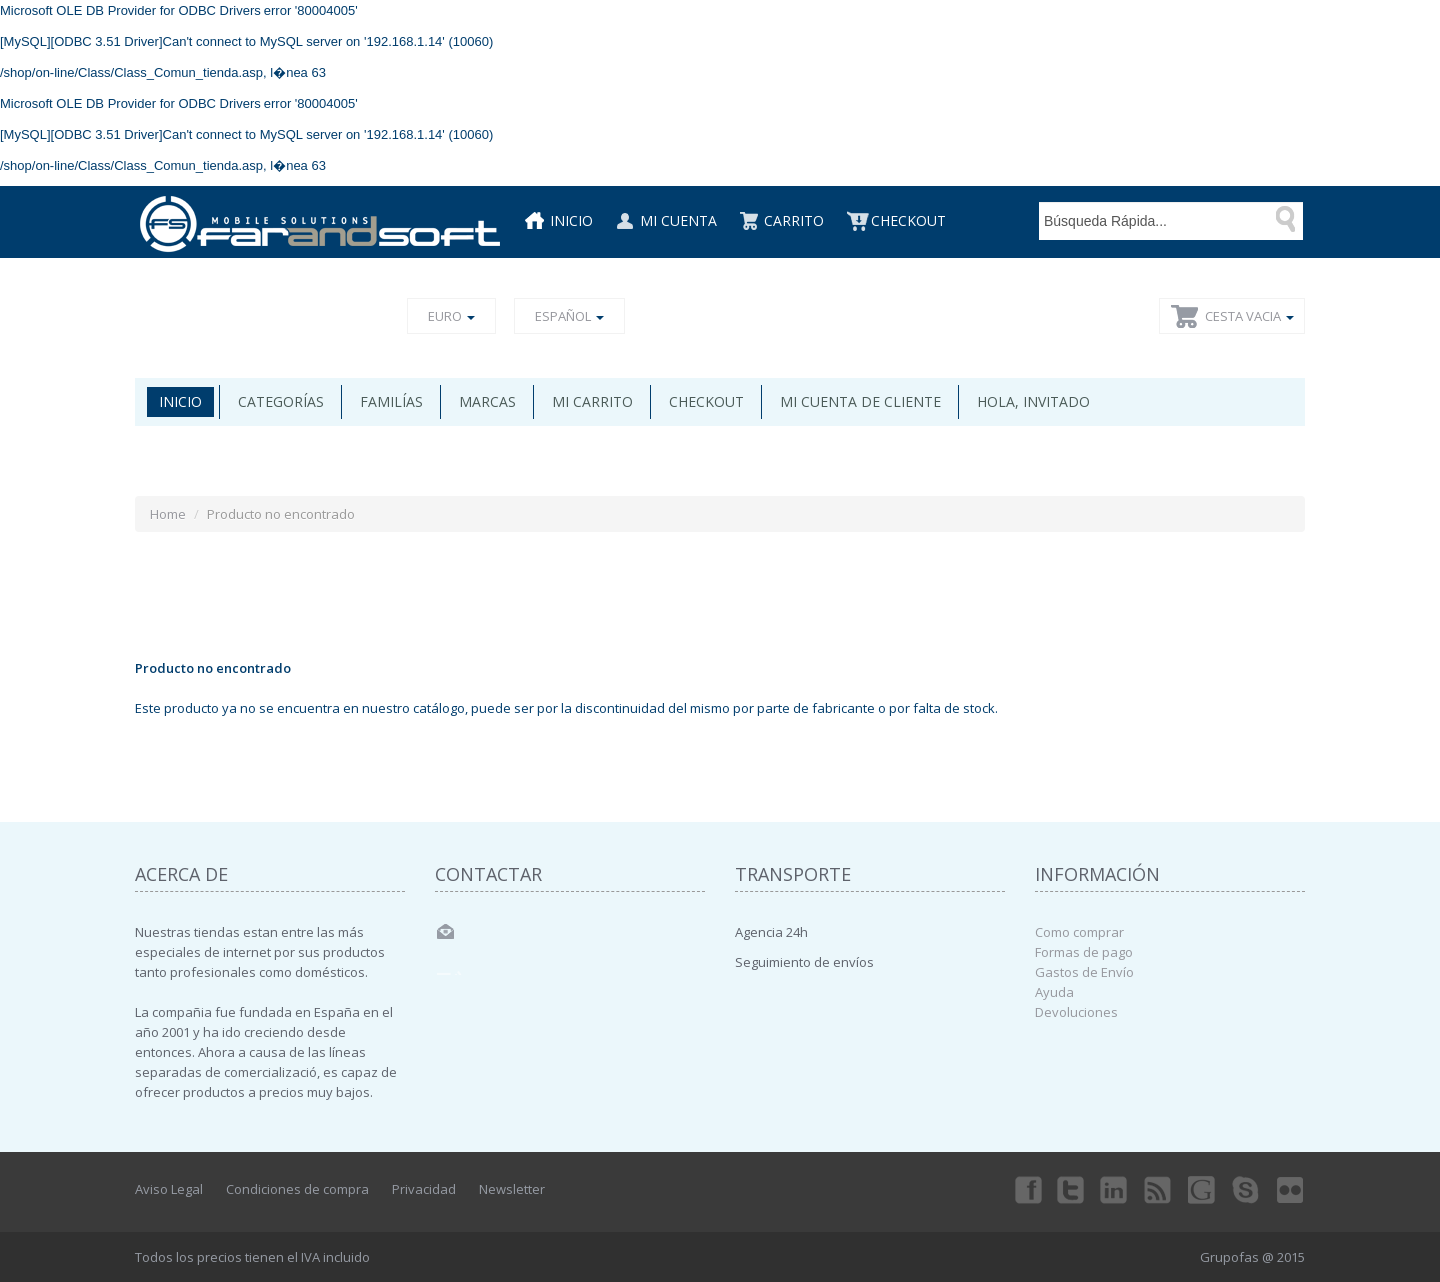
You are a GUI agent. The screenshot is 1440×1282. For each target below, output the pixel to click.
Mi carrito (592, 401)
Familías (391, 401)
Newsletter (512, 1189)
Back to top (1406, 1251)
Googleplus (1203, 1189)
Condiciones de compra (297, 1189)
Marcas (487, 401)
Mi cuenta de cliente (860, 401)
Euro (451, 316)
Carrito (794, 220)
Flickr (1291, 1189)
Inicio (571, 220)
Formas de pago (1084, 952)
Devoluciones (1076, 1012)
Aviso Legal (169, 1189)
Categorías (281, 401)
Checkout (706, 401)
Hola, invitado (1033, 401)
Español (569, 316)
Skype (1247, 1189)
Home (168, 514)
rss (1159, 1189)
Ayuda (1054, 992)
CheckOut (908, 220)
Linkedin (1115, 1189)
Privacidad (424, 1189)
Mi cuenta (678, 220)
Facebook (1027, 1189)
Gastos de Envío (1084, 972)
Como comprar (1079, 932)
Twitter (1071, 1189)
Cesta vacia (1249, 316)
